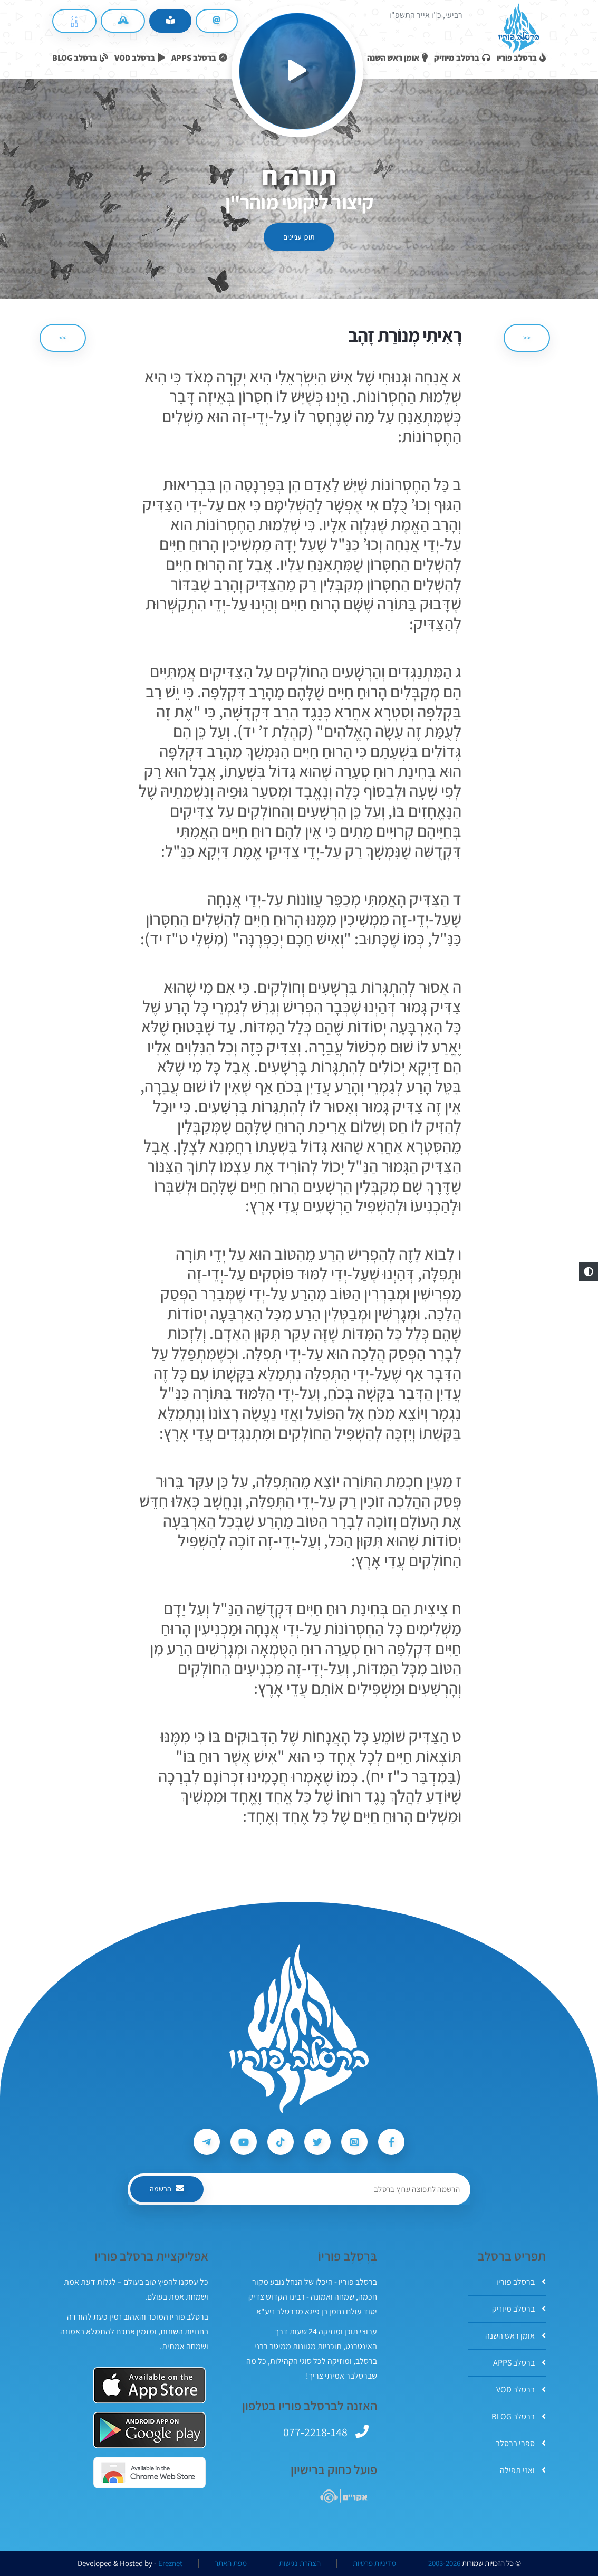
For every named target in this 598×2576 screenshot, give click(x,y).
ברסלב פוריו (521, 2281)
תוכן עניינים (299, 237)
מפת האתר (231, 2563)
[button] (588, 1271)
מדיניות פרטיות (374, 2563)
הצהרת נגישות (300, 2563)
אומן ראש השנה (515, 2335)
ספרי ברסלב (521, 2443)
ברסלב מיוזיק (519, 2308)
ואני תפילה (523, 2470)
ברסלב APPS (519, 2362)
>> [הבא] (62, 337)
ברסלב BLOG (518, 2416)
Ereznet (170, 2563)
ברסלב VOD (521, 2389)
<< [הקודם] (527, 337)
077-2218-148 (315, 2432)
